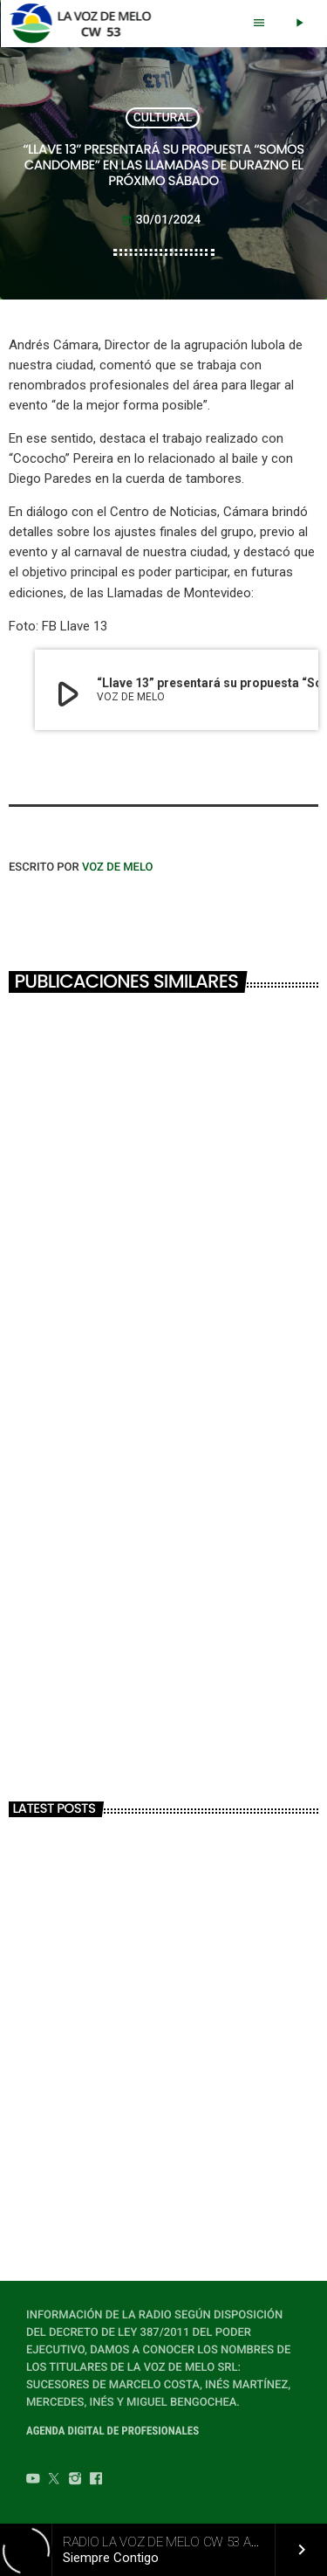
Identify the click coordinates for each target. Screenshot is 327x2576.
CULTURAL (163, 118)
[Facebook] (96, 2480)
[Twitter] (54, 2480)
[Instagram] (75, 2480)
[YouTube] (33, 2480)
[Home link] (85, 23)
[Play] (299, 23)
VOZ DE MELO (117, 867)
